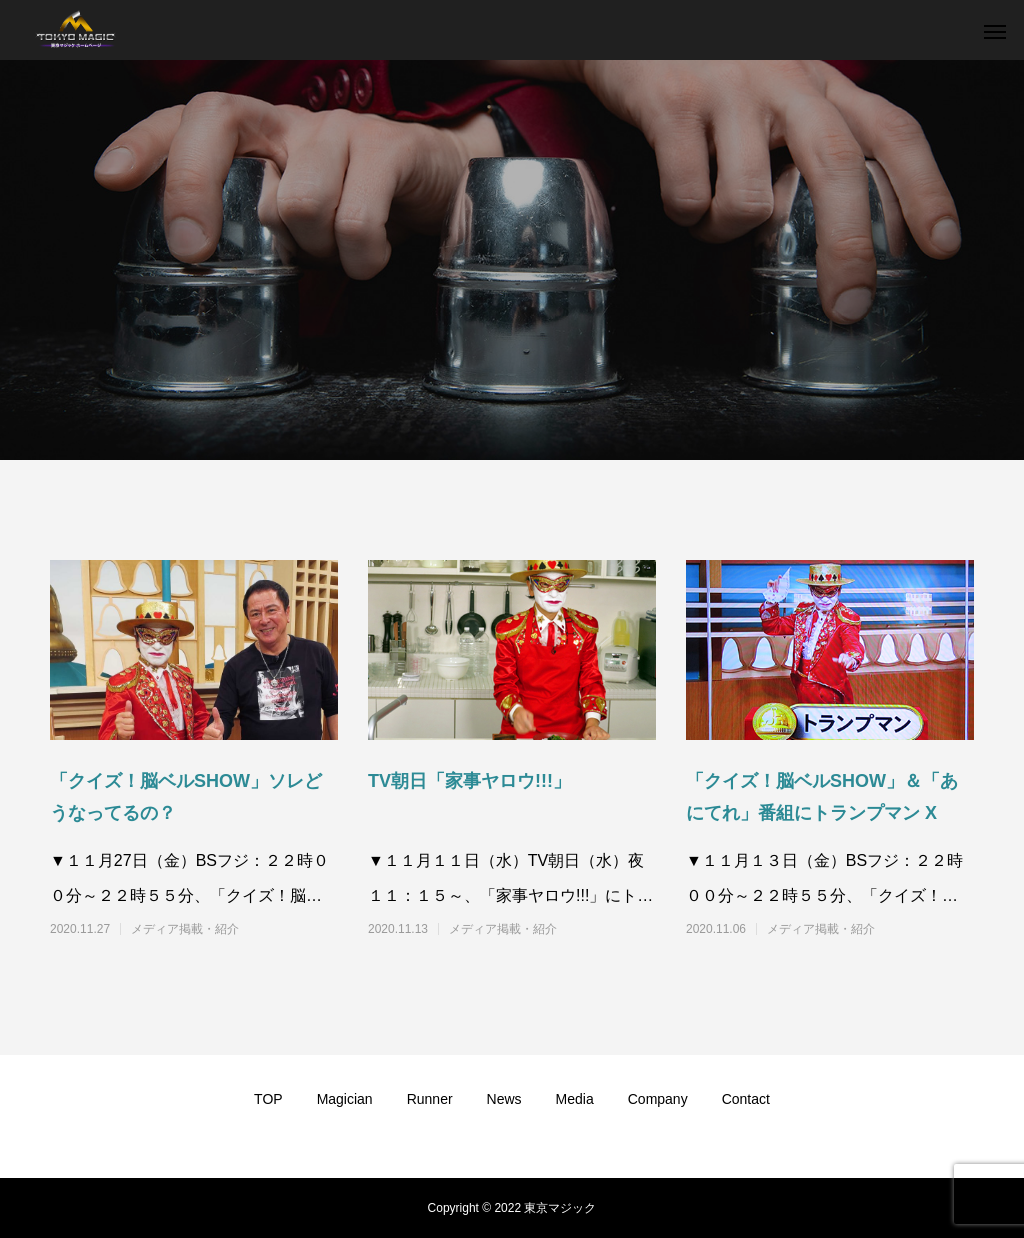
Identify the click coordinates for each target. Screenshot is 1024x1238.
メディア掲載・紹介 (185, 929)
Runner (430, 1099)
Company (658, 1099)
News (504, 1099)
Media (575, 1099)
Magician (345, 1099)
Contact (746, 1099)
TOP (268, 1099)
